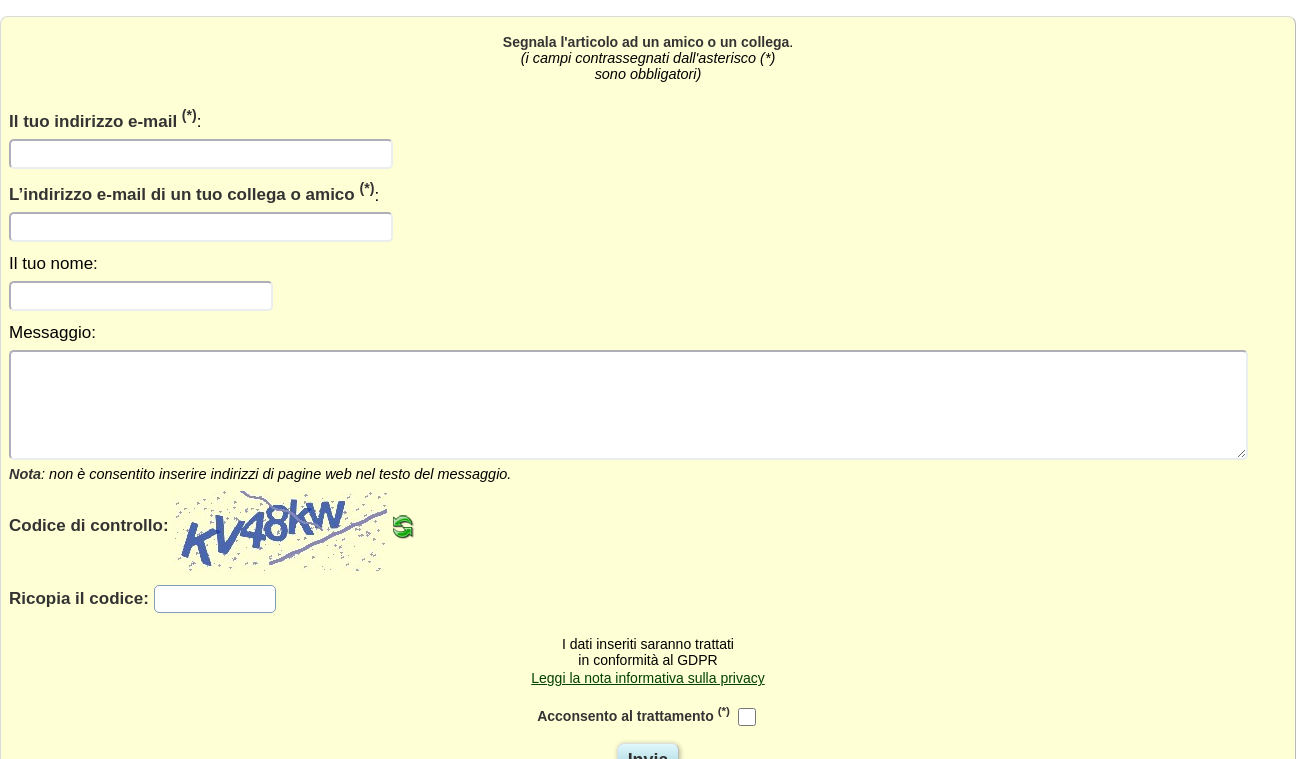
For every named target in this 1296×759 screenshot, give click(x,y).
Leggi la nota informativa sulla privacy (647, 678)
